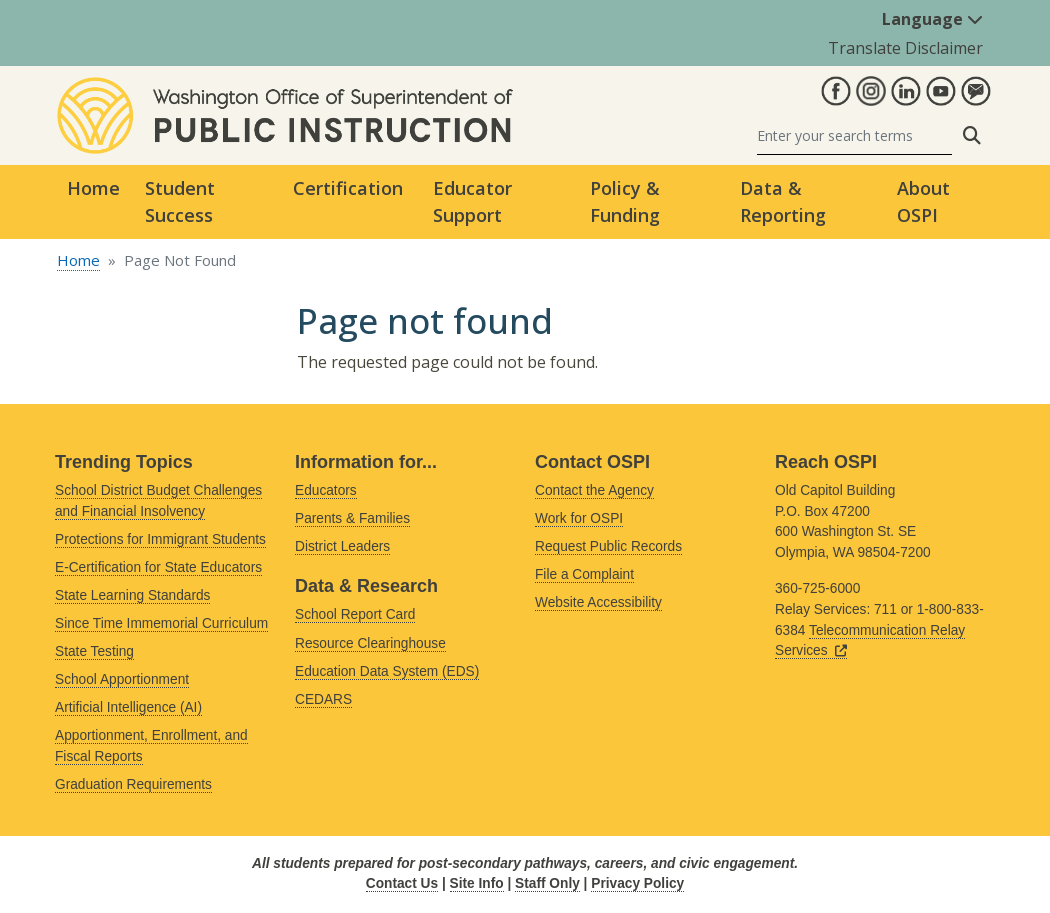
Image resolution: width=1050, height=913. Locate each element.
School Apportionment (122, 679)
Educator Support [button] (472, 201)
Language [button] (932, 19)
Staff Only (547, 883)
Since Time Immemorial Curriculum (161, 623)
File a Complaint (584, 574)
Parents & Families (352, 518)
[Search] (854, 135)
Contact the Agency (594, 490)
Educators (326, 490)
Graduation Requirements (133, 784)
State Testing (94, 651)
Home (93, 188)
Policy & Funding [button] (625, 201)
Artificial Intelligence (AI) (128, 707)
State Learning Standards (132, 595)
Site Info (477, 883)
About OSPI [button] (923, 201)
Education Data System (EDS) (387, 671)
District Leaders (342, 546)
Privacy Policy (637, 883)
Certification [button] (348, 188)
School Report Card (355, 614)
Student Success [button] (180, 201)
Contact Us (402, 883)
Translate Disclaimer (905, 48)
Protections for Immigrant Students (160, 539)
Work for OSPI (579, 518)
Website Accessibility (598, 602)
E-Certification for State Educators (158, 567)
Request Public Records (608, 546)
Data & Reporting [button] (783, 201)
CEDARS (323, 699)
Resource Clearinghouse (370, 643)
